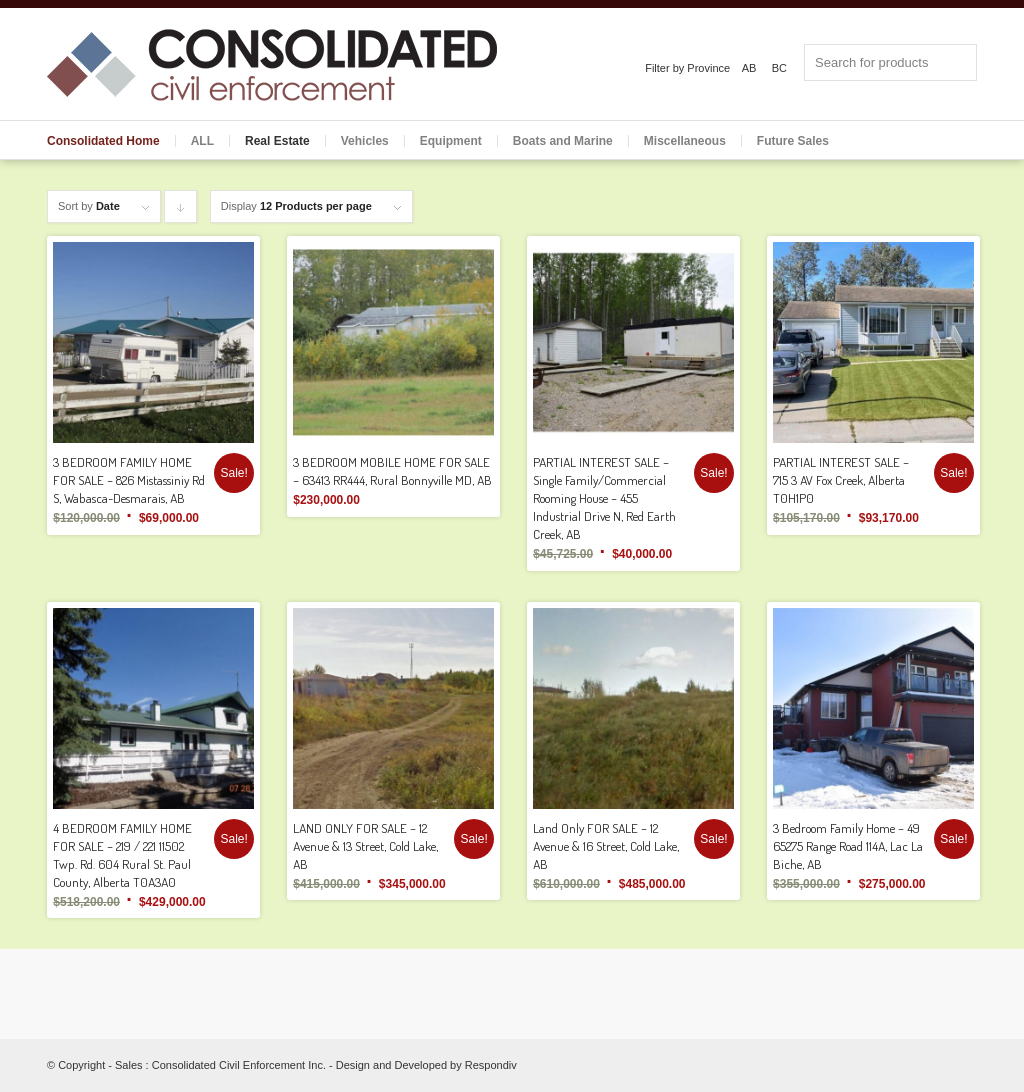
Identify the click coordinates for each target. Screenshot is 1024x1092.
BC (779, 68)
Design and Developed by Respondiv (426, 1065)
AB (749, 68)
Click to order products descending (181, 211)
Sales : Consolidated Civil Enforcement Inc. (220, 1065)
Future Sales (793, 141)
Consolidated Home (103, 141)
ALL (202, 141)
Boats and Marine (563, 141)
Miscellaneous (685, 141)
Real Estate (277, 141)
